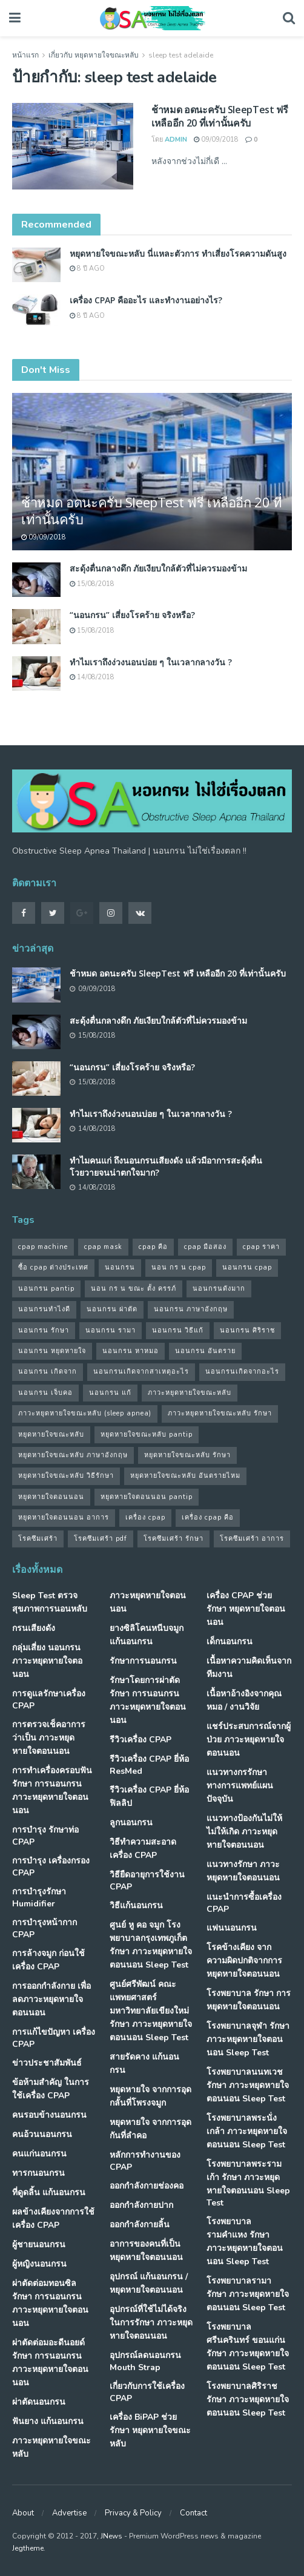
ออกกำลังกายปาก (141, 2205)
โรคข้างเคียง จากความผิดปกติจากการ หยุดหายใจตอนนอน (244, 1961)
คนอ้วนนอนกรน (42, 2134)
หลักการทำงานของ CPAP (145, 2161)
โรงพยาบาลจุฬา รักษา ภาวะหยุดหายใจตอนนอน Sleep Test (248, 2039)
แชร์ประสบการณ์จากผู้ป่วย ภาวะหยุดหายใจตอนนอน (249, 1740)
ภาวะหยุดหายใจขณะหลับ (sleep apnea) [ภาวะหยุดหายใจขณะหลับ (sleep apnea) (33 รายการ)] (84, 1413)
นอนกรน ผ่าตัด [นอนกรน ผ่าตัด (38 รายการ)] (112, 1309)
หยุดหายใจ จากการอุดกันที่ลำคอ (150, 2128)
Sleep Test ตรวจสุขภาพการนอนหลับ (49, 1602)
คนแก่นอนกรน (39, 2153)
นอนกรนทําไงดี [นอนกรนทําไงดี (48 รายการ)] (44, 1309)
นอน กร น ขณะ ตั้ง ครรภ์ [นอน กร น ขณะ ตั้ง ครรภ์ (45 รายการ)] (133, 1288)
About (23, 2513)
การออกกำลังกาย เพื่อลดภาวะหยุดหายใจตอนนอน (51, 1999)
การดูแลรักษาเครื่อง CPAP (48, 1699)
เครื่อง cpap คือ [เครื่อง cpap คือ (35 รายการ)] (208, 1517)
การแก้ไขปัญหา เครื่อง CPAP (53, 2038)
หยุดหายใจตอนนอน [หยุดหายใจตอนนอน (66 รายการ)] (51, 1496)
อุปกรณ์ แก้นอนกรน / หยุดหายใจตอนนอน (149, 2283)
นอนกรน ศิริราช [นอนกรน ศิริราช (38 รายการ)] (247, 1330)
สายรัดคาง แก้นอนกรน (144, 2063)
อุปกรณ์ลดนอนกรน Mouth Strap (145, 2361)
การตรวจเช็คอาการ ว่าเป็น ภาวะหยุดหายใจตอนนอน (48, 1738)
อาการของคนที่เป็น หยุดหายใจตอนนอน (146, 2250)
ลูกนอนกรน (131, 1822)
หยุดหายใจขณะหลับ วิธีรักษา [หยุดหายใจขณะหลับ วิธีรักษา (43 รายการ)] (66, 1475)
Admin (176, 139)
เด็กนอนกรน (230, 1641)
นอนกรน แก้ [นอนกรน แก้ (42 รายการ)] (110, 1392)
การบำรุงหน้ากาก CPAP (44, 1928)
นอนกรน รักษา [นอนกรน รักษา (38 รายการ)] (43, 1330)
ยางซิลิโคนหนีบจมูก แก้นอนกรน (146, 1634)
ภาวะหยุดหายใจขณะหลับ (51, 2447)
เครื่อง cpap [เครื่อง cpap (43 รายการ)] (145, 1517)
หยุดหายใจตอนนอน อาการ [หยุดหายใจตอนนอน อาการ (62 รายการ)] (63, 1517)
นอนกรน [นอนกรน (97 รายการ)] (120, 1267)
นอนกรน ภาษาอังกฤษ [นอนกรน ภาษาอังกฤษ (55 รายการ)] (191, 1309)
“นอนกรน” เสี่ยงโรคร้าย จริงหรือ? (132, 615)
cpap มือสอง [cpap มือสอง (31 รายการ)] (205, 1246)
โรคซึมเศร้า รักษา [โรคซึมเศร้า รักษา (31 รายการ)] (173, 1538)
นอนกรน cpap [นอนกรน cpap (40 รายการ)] (247, 1267)
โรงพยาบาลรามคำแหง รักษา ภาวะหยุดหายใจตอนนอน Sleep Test (245, 2241)
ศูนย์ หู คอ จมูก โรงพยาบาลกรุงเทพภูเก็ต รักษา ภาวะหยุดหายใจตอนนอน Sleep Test (151, 1945)
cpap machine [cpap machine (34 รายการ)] (43, 1246)
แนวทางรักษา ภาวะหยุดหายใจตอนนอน (243, 1871)
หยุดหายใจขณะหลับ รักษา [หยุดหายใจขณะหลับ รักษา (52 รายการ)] (187, 1455)
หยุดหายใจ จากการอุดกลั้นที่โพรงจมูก (150, 2096)
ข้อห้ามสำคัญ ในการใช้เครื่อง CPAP (50, 2089)
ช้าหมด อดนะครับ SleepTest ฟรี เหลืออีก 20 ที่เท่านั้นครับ (219, 116)
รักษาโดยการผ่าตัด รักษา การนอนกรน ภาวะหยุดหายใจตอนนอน (148, 1700)
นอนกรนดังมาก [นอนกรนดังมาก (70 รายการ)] (219, 1288)
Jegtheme (28, 2548)
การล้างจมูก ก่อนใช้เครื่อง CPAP (48, 1960)
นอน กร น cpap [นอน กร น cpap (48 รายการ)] (178, 1267)
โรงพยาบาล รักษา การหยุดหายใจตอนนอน (249, 2000)
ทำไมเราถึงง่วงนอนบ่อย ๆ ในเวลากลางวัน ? (151, 662)
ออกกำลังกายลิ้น (140, 2224)
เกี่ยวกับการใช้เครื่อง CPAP (147, 2392)
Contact (193, 2513)
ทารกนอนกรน (38, 2173)
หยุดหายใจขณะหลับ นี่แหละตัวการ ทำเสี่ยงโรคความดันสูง (178, 253)
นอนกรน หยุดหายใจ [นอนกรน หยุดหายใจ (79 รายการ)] (52, 1351)
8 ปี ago (87, 268)
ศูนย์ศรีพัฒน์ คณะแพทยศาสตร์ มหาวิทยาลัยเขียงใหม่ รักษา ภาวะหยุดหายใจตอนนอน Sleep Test (151, 2010)
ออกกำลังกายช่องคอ (146, 2186)
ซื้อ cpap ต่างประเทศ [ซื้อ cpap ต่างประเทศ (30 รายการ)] (53, 1267)
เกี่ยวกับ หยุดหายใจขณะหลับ (93, 55)
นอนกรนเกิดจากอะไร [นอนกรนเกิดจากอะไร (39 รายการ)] (242, 1371)
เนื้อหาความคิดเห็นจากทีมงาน (249, 1667)
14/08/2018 (92, 677)
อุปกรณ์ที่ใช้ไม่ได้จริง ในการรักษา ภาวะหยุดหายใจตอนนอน (151, 2323)
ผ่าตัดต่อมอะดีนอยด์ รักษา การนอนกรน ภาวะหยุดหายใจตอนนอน (50, 2362)
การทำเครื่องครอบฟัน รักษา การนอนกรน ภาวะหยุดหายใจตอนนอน (52, 1790)
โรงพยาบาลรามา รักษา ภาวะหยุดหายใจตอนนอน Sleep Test (248, 2294)
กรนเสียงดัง (33, 1628)
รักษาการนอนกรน (143, 1661)
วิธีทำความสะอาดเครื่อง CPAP (143, 1848)
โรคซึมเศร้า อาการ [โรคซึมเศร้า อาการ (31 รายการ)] (252, 1538)
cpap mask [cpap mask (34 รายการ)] (103, 1246)
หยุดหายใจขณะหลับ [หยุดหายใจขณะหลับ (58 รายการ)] (51, 1434)
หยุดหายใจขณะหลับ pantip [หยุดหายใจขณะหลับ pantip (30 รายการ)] (147, 1434)
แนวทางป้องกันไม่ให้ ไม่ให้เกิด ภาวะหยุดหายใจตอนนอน (244, 1832)
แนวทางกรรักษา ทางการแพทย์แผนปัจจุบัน (240, 1786)
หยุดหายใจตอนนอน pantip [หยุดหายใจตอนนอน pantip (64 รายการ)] (147, 1496)
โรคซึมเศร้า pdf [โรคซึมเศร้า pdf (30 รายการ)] (100, 1538)
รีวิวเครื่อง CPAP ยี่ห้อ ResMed (149, 1765)
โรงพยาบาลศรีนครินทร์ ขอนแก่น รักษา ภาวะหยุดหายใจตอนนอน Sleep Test (248, 2347)
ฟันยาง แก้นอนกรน (48, 2421)
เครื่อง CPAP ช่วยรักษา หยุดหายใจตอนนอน (246, 1609)
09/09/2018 (216, 139)
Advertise (69, 2513)
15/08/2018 (92, 583)
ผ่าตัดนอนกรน (38, 2402)
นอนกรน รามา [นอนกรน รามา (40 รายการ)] (110, 1330)
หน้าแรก (25, 55)
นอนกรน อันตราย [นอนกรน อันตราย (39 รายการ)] (205, 1351)
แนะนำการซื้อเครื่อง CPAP (244, 1903)
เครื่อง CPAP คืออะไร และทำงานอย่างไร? (146, 300)
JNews (111, 2536)
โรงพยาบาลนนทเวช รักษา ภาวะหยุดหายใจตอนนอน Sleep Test (248, 2085)
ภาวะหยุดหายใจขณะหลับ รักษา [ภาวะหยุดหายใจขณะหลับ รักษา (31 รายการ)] (220, 1413)
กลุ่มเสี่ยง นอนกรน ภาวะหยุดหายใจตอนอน (47, 1661)
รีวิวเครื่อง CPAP (140, 1739)
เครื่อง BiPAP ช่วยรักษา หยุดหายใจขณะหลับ (150, 2430)
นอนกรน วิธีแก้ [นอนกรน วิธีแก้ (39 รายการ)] (177, 1330)
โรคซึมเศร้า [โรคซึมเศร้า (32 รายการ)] (38, 1538)
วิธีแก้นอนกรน (136, 1905)
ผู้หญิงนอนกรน (39, 2264)
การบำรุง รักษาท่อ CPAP (45, 1836)
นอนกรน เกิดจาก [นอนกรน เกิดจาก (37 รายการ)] (47, 1371)
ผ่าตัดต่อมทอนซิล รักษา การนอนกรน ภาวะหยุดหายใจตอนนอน (50, 2303)
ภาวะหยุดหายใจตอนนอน (148, 1602)
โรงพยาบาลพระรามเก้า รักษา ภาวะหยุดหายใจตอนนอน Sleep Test (248, 2183)
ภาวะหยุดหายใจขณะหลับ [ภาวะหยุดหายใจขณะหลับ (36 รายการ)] (189, 1392)
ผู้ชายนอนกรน (38, 2244)
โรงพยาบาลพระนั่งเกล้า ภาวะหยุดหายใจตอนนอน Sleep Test (247, 2131)
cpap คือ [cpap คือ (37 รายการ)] (153, 1246)
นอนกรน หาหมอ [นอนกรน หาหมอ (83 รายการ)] (130, 1351)
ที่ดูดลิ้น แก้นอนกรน (48, 2192)
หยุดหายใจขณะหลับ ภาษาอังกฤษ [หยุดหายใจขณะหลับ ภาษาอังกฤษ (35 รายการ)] (73, 1455)
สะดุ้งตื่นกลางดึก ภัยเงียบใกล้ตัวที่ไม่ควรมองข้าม (158, 568)
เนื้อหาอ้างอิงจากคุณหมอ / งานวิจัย (244, 1700)
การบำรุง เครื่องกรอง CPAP (51, 1867)
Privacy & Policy (133, 2513)
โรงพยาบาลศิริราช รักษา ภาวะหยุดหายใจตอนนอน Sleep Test (248, 2399)
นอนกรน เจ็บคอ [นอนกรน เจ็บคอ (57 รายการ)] (45, 1392)
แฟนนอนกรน (232, 1928)
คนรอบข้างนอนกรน (49, 2115)
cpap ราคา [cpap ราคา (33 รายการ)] (261, 1246)
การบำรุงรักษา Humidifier (39, 1897)
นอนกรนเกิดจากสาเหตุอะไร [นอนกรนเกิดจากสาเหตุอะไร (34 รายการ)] (141, 1371)
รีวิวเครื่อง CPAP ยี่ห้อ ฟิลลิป (149, 1796)
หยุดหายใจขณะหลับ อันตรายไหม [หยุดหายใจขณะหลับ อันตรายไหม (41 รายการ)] (185, 1475)
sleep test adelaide (180, 55)
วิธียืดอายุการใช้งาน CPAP (147, 1880)
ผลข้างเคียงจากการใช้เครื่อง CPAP (53, 2218)
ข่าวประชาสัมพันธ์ (47, 2063)
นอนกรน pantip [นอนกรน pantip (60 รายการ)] (46, 1288)
